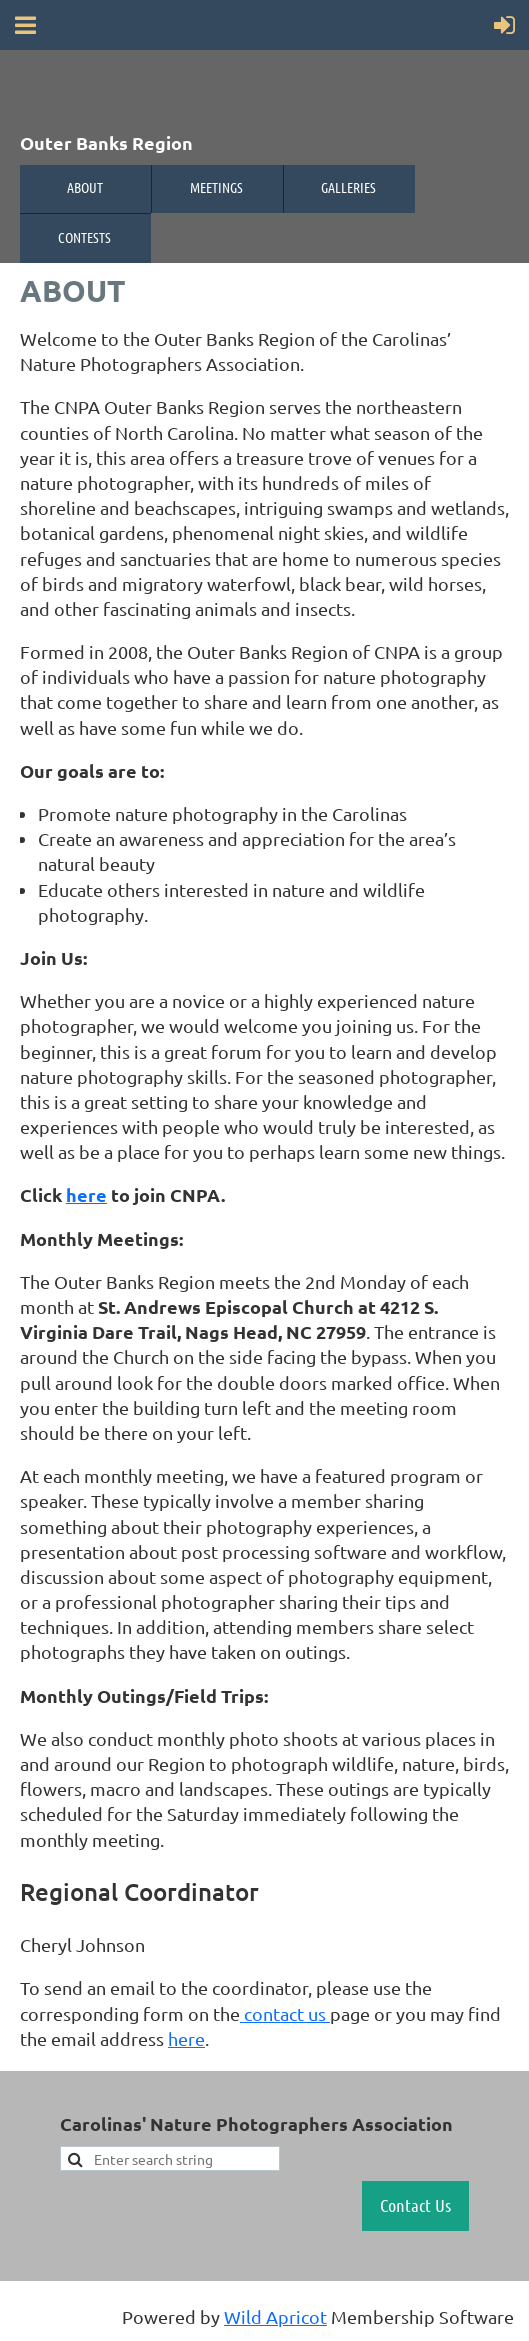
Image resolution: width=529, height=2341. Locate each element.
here (86, 1194)
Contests (84, 237)
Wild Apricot (275, 2316)
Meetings (216, 187)
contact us (285, 2013)
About (85, 187)
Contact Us (415, 2205)
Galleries (348, 187)
